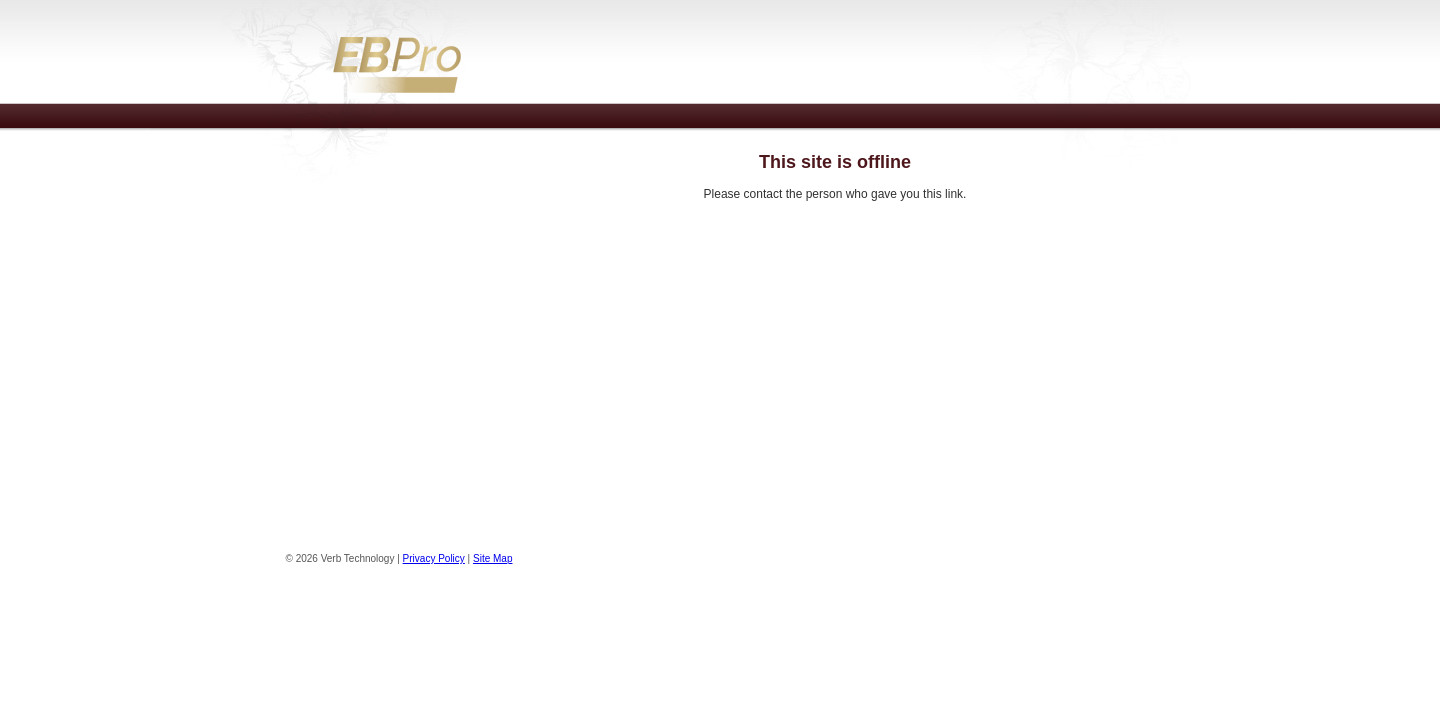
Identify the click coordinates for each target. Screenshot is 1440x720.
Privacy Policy (434, 558)
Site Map (492, 558)
